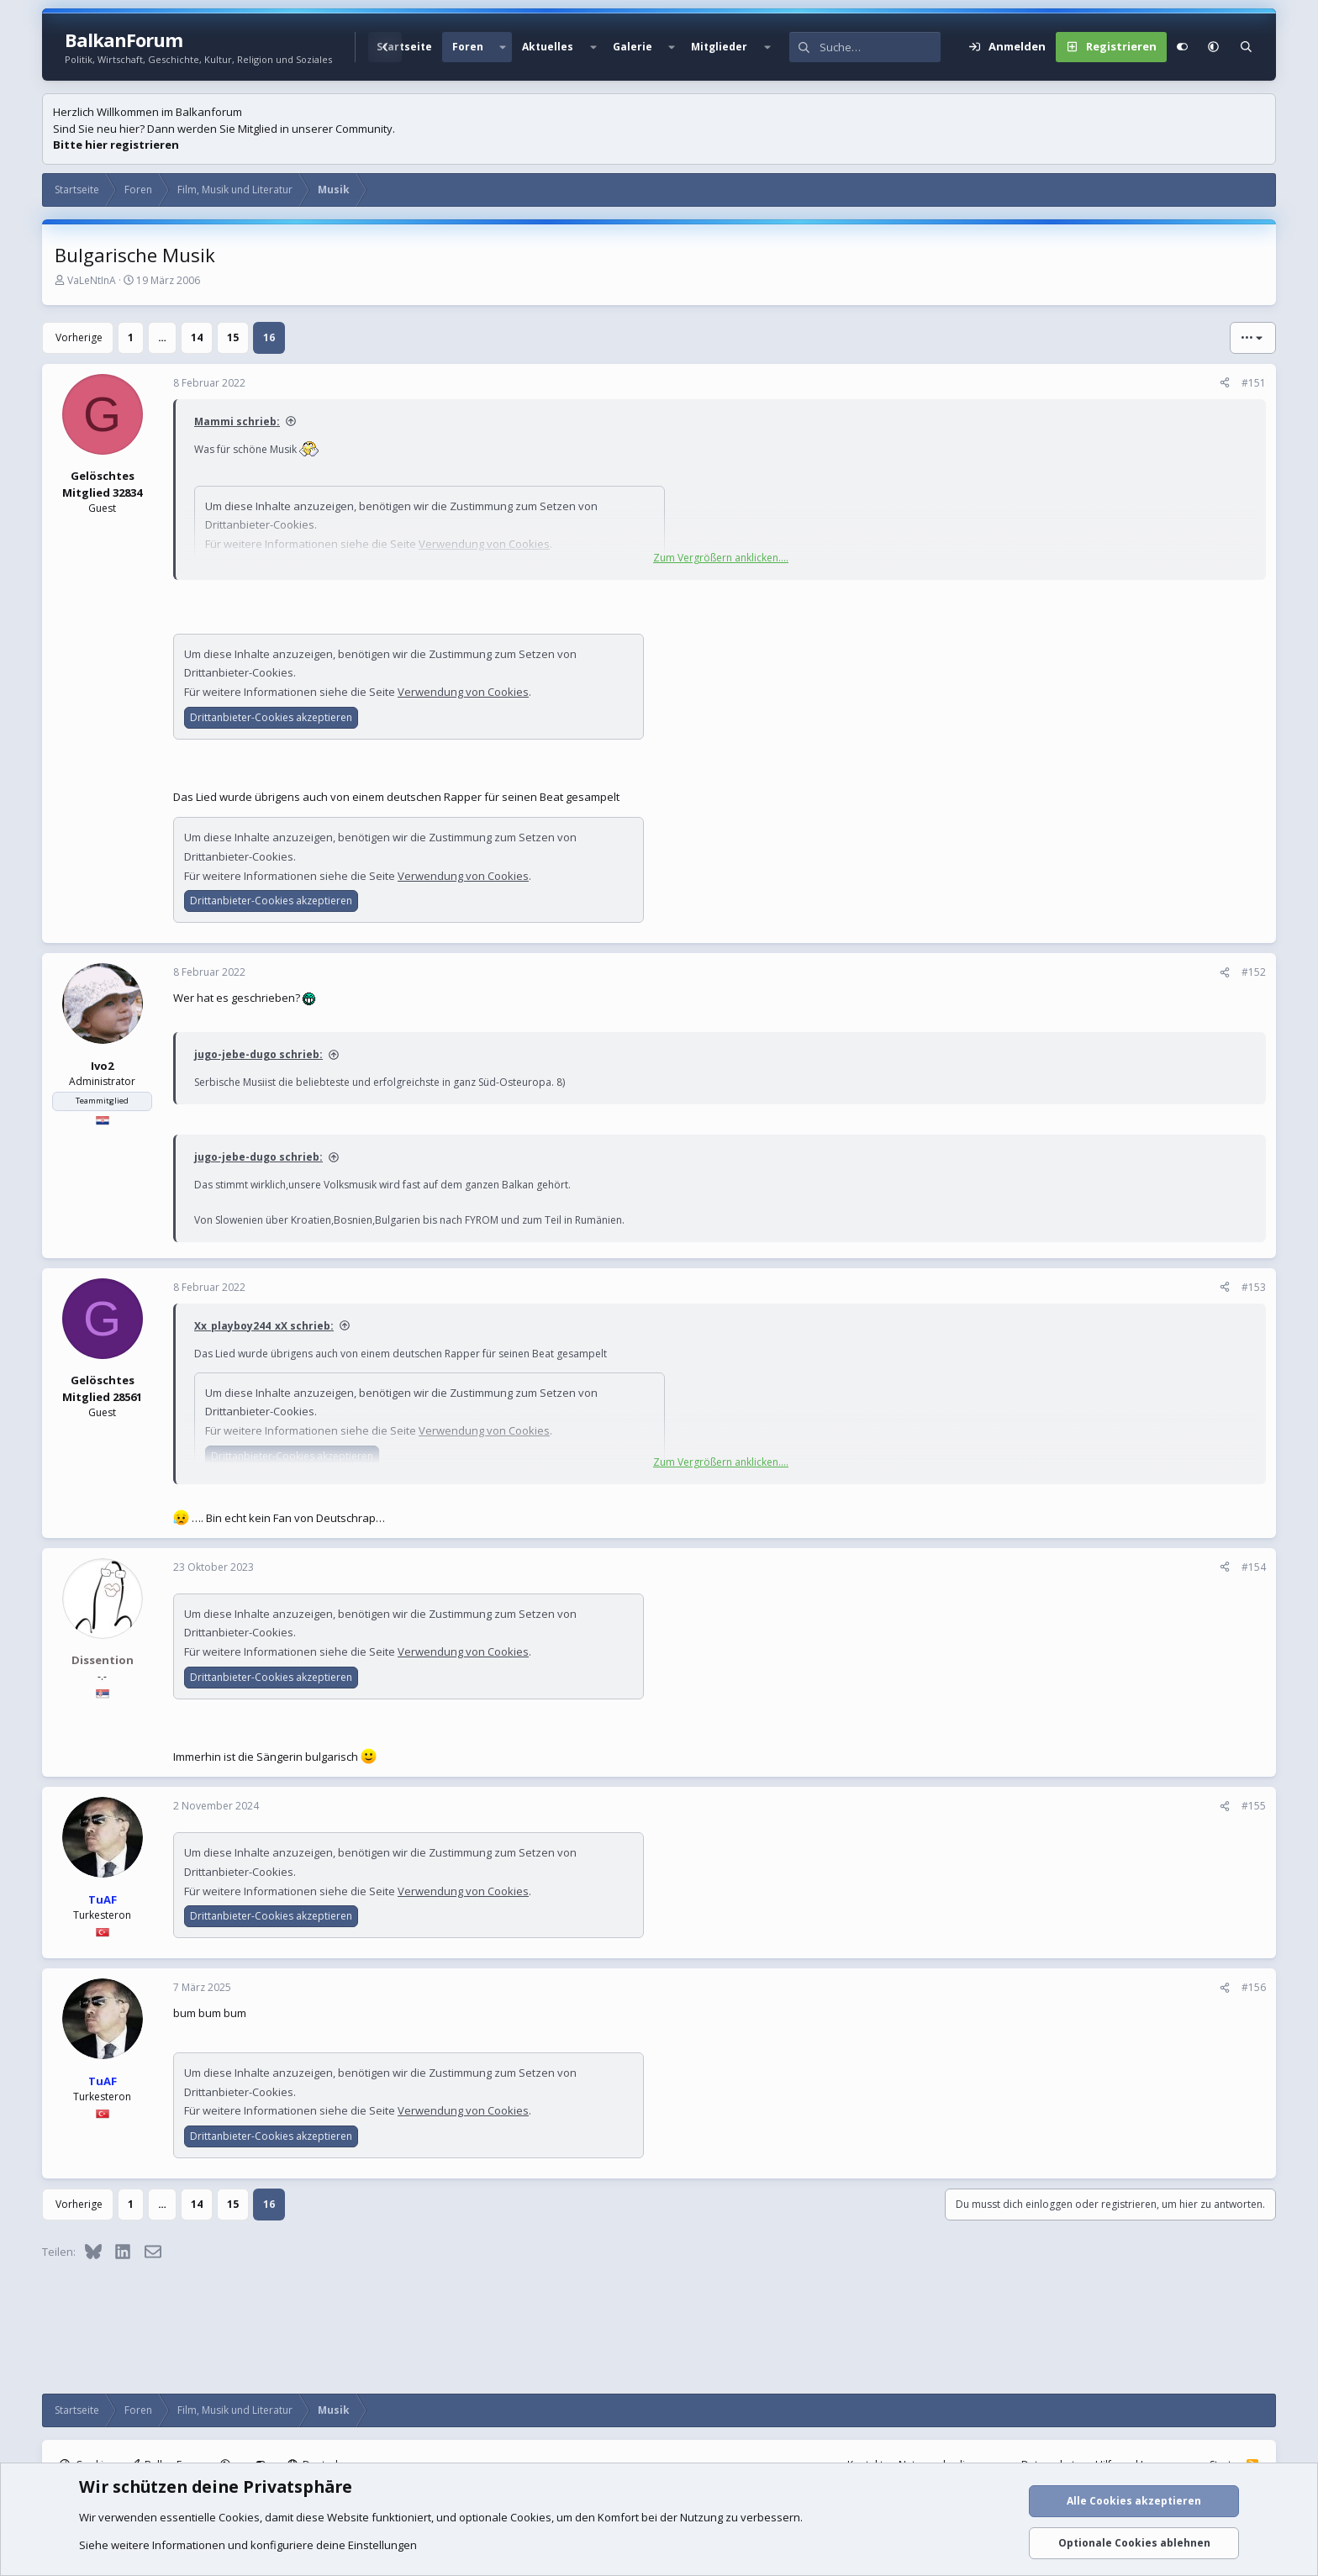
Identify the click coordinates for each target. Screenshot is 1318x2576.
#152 (1254, 972)
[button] (502, 47)
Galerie (632, 47)
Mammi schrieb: (237, 421)
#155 (1254, 1806)
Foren (467, 47)
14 (197, 337)
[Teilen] (1225, 383)
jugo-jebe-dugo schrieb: (258, 1054)
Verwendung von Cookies (463, 691)
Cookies (239, 2517)
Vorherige (79, 337)
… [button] (162, 337)
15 (233, 337)
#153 (1254, 1287)
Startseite (404, 47)
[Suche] (880, 47)
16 (269, 337)
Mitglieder (719, 47)
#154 (1254, 1567)
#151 (1254, 383)
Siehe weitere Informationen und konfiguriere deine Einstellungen (248, 2544)
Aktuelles (547, 47)
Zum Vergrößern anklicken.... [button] (720, 557)
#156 (1254, 1987)
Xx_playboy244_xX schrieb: (264, 1326)
